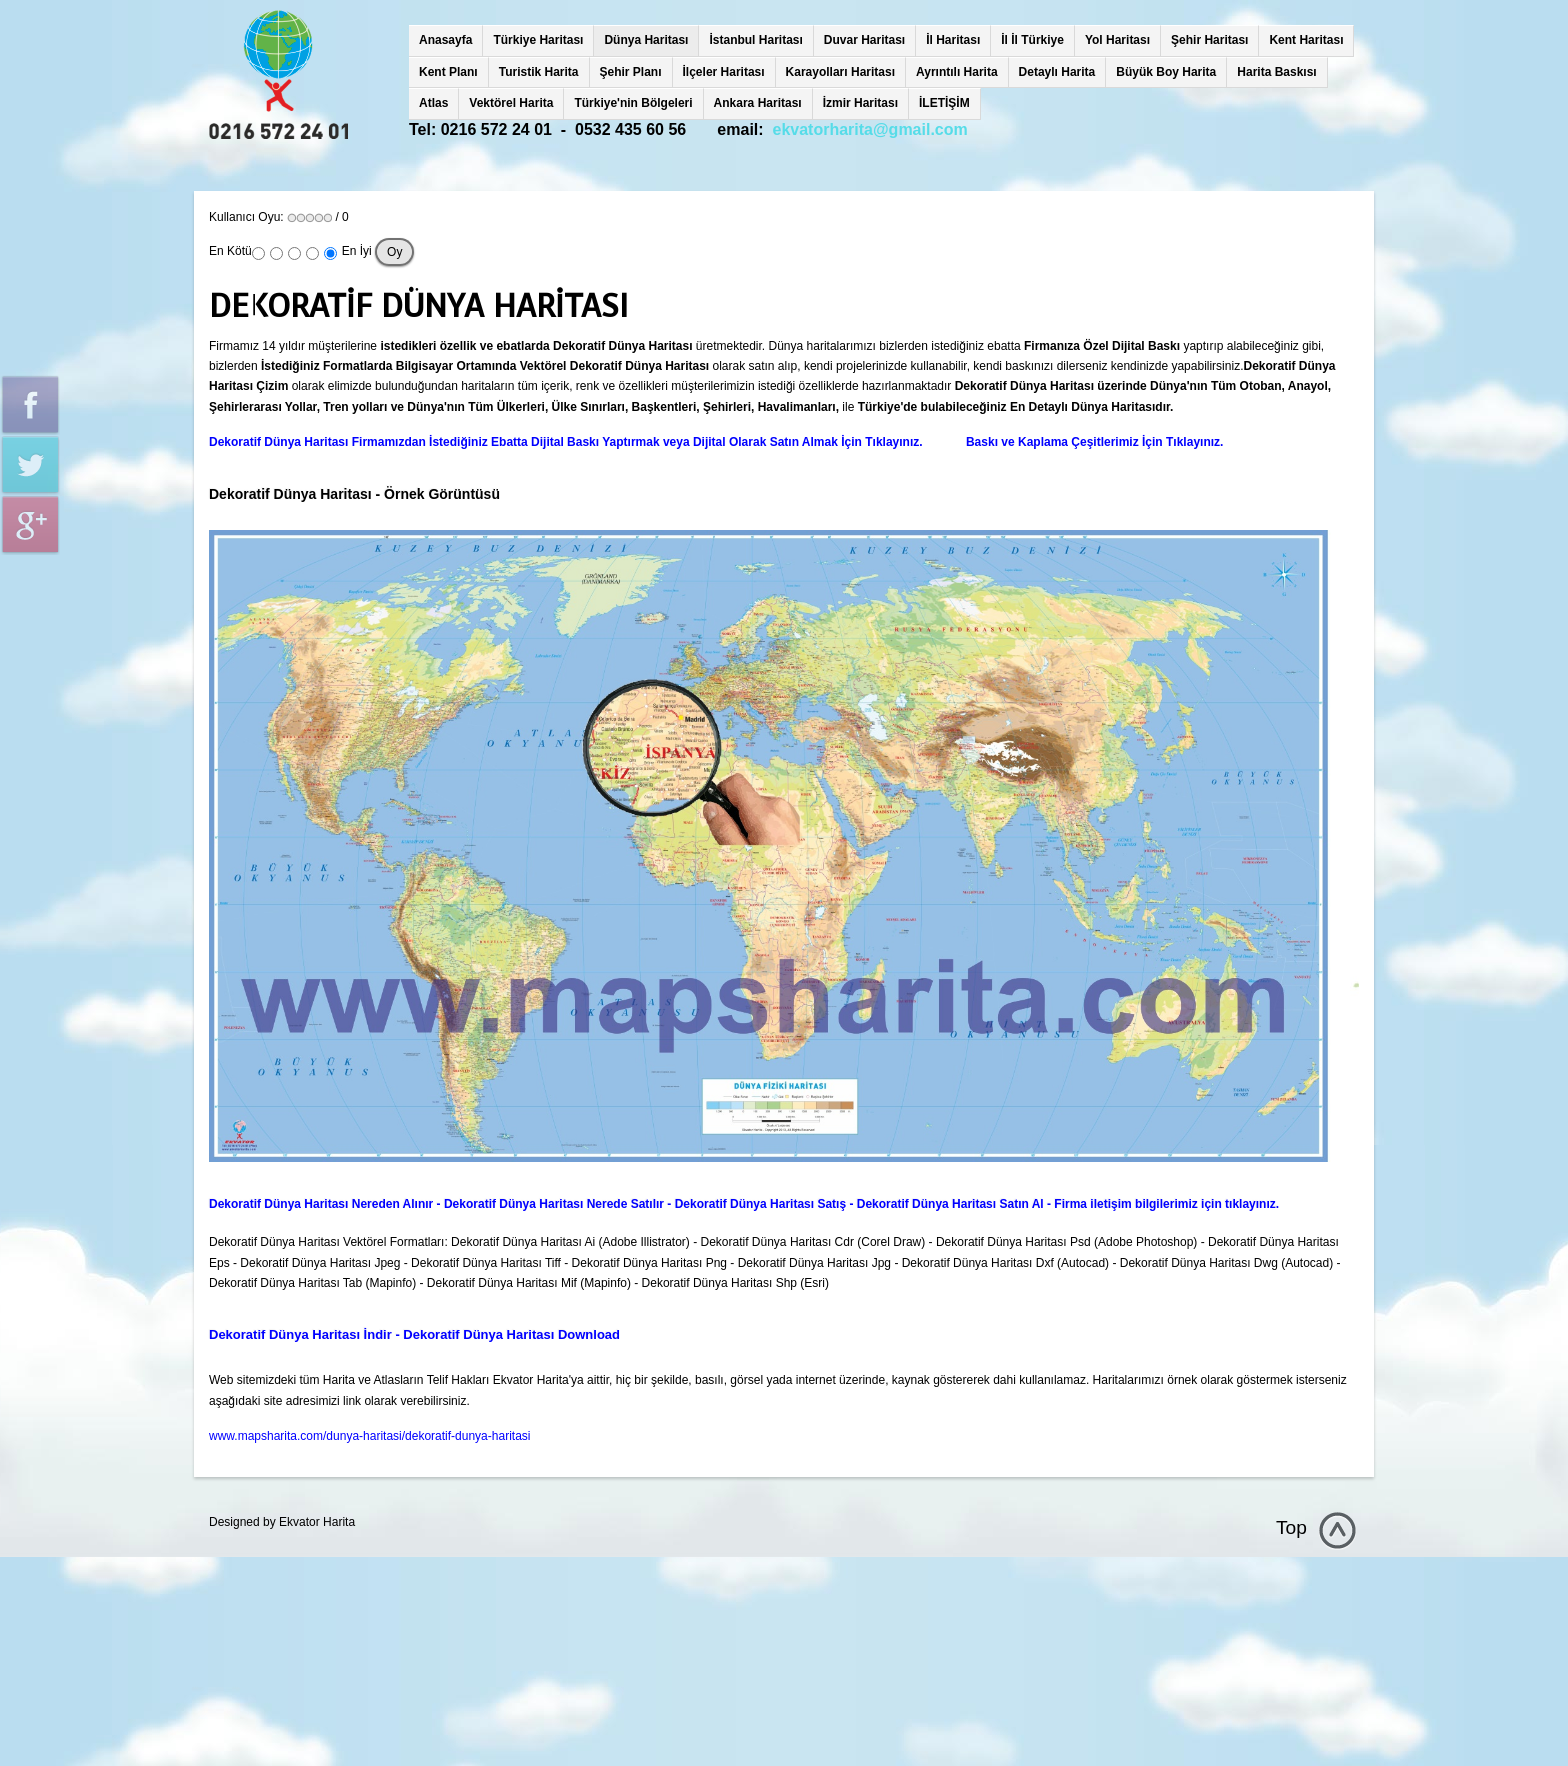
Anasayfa (445, 40)
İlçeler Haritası (724, 72)
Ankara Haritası (758, 103)
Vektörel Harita (511, 103)
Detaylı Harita (1057, 72)
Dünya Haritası (646, 40)
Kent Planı (448, 72)
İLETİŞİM (944, 103)
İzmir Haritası (860, 103)
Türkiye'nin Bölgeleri (633, 103)
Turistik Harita (539, 72)
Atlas (433, 103)
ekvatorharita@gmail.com (870, 129)
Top (1291, 1527)
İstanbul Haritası (755, 40)
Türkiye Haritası (538, 40)
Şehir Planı (631, 72)
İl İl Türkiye (1032, 40)
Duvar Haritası (864, 40)
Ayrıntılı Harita (957, 72)
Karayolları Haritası (840, 72)
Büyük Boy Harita (1166, 72)
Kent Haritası (1306, 40)
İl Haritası (953, 40)
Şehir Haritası (1209, 40)
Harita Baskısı (1276, 72)
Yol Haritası (1117, 40)
